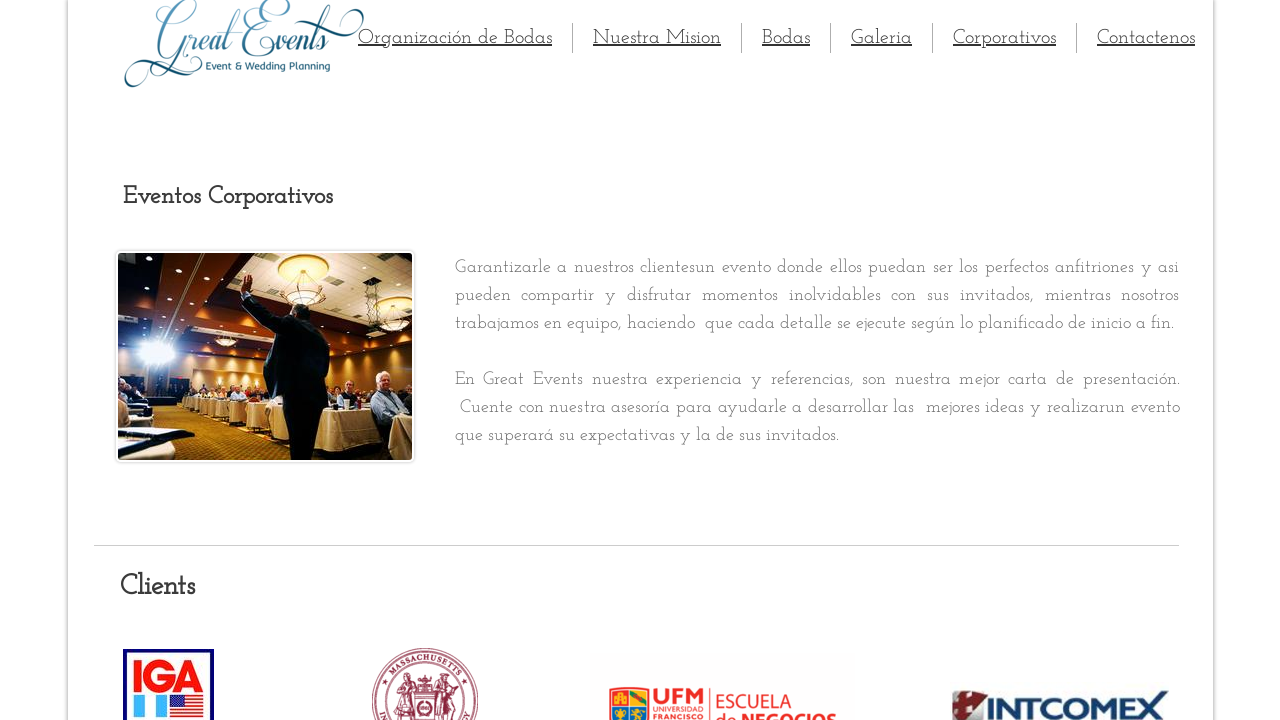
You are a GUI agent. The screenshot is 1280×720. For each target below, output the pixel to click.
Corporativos (1004, 38)
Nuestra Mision (657, 38)
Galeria (881, 38)
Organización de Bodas (455, 38)
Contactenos (1146, 38)
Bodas (786, 38)
